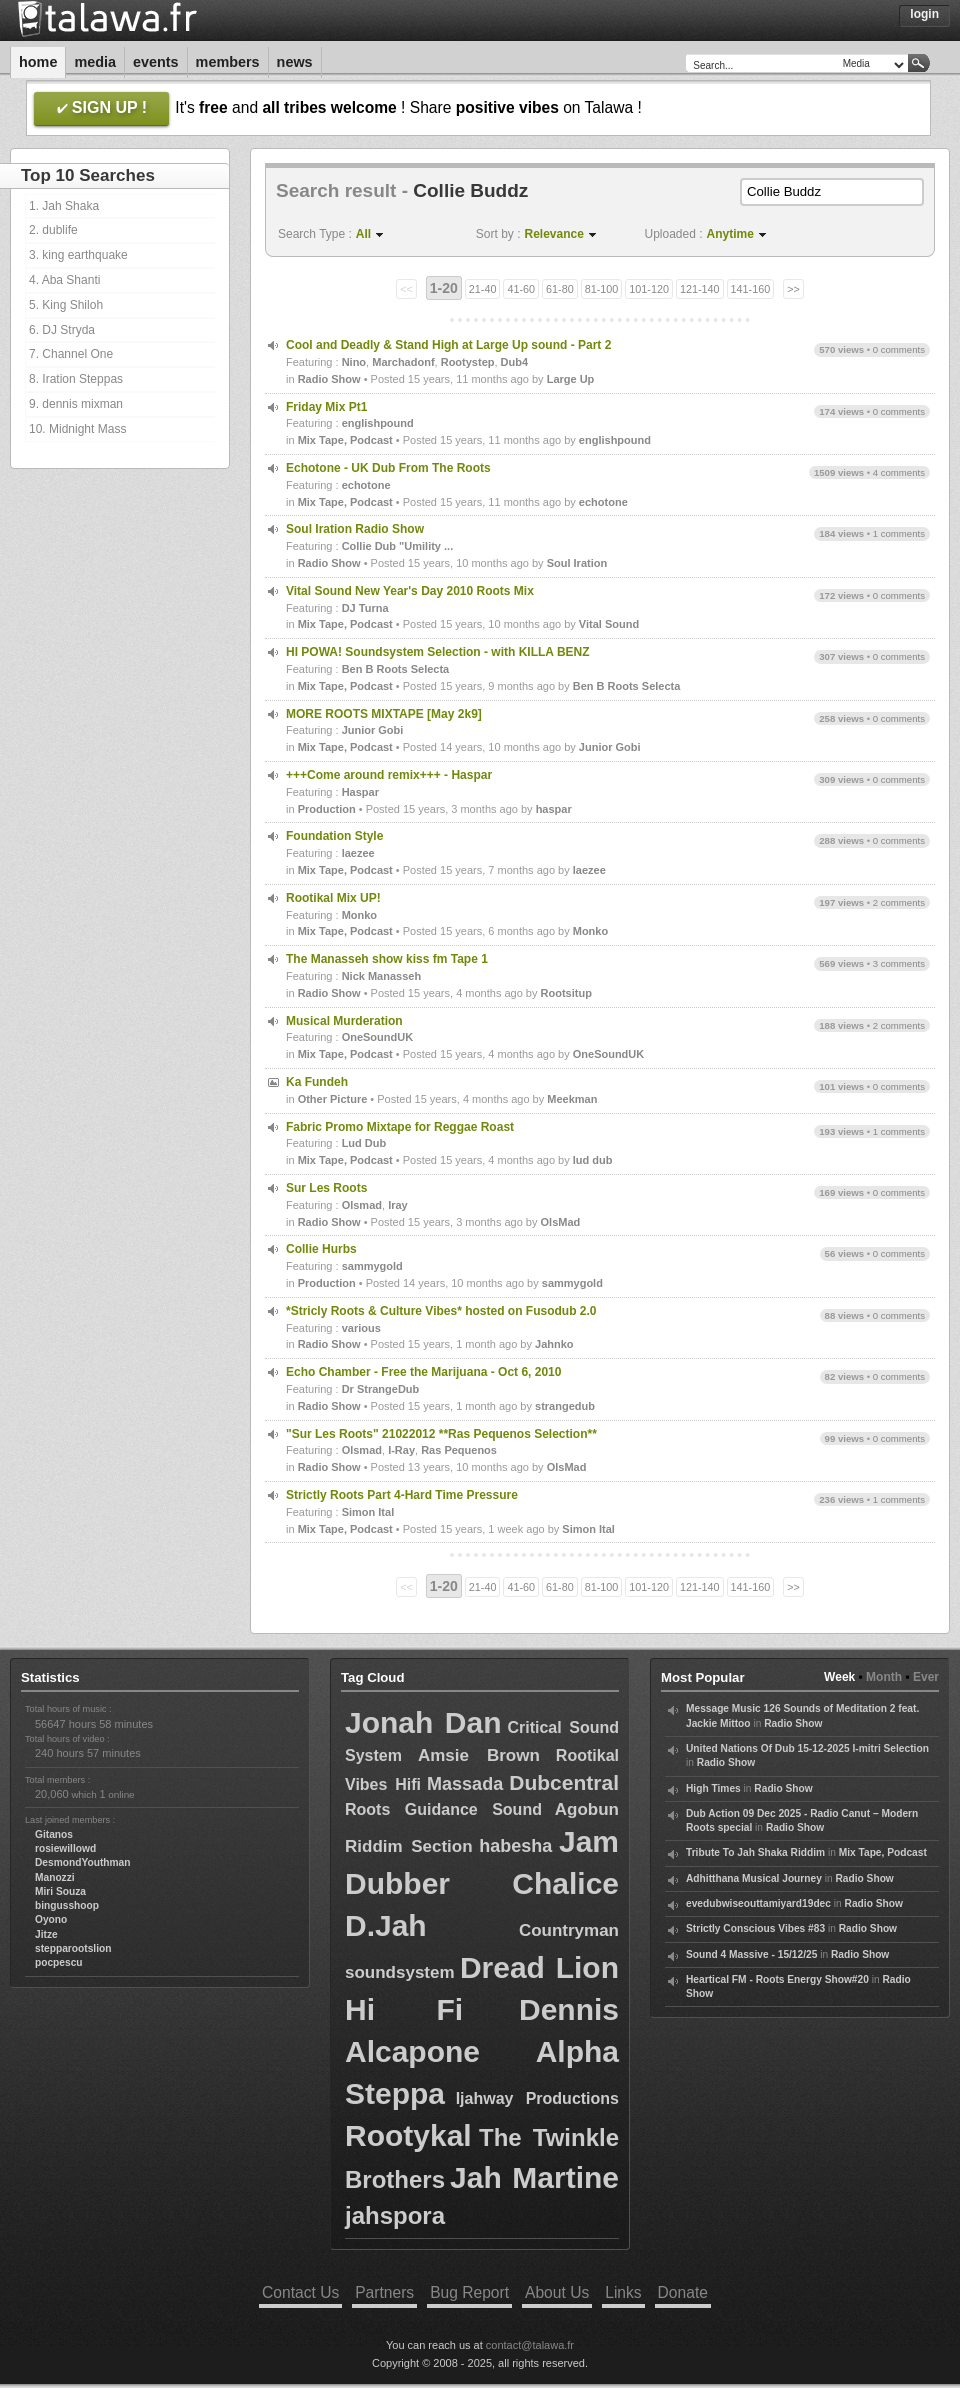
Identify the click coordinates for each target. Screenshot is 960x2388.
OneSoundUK (378, 1037)
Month (884, 1677)
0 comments (899, 349)
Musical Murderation (344, 1021)
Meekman (572, 1099)
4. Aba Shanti (64, 280)
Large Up (571, 379)
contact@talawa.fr (530, 2345)
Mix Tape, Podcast (345, 440)
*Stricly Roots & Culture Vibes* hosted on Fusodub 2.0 (441, 1311)
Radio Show (329, 379)
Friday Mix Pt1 (326, 407)
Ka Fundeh (317, 1082)
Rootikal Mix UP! (333, 898)
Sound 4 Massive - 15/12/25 (751, 1954)
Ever (926, 1677)
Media (95, 62)
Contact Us (300, 2292)
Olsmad (362, 1205)
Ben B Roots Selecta (396, 669)
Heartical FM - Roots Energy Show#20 (777, 1979)
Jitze (46, 1934)
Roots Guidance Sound (443, 1809)
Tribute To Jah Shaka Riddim (755, 1852)
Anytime (730, 234)
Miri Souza (60, 1891)
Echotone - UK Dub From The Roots (388, 468)
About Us (557, 2292)
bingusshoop (67, 1905)
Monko (359, 915)
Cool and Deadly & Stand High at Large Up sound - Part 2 (448, 345)
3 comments (899, 963)
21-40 (483, 289)
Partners (384, 2292)
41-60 (521, 289)
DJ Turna (365, 608)
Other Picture (333, 1099)
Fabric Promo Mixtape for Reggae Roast (400, 1127)
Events (156, 62)
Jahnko (554, 1344)
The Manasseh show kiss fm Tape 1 (387, 959)
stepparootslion (73, 1948)
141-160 (751, 289)
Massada (465, 1784)
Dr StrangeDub (381, 1389)
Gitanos (54, 1834)
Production (327, 809)
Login (924, 14)
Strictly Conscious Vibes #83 (755, 1928)
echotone (366, 485)
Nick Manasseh (381, 976)
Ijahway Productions (537, 2098)
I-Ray (401, 1450)
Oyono (51, 1919)
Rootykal (408, 2135)
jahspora (395, 2215)
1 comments (899, 533)
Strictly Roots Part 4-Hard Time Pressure (402, 1495)
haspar (554, 809)
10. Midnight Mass (77, 429)
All (363, 234)
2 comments (899, 902)
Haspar (360, 792)
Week (839, 1677)
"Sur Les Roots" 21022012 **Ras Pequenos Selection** (441, 1434)
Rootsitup (566, 993)
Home (38, 62)
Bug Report (469, 2292)
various (361, 1328)
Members (228, 62)
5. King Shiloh (66, 305)
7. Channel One (71, 354)
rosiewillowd (65, 1848)
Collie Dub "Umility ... (398, 546)
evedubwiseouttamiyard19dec (758, 1903)
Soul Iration (577, 563)
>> (793, 289)
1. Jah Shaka (64, 206)
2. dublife (53, 230)
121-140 (700, 289)
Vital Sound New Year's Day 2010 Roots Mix (410, 591)
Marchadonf (403, 362)
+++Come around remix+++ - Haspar (389, 775)
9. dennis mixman (76, 404)
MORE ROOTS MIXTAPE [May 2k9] (384, 714)
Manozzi (55, 1877)
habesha (515, 1846)
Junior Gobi (373, 730)
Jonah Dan (423, 1722)
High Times (713, 1788)
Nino (354, 362)
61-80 (560, 289)
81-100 (602, 289)
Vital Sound (609, 624)
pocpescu (59, 1962)
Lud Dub (364, 1143)
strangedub (565, 1406)
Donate (683, 2292)
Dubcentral (564, 1782)
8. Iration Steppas (76, 379)
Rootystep (468, 362)
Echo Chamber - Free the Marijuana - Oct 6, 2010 (423, 1372)
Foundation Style (334, 836)
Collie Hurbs (321, 1249)
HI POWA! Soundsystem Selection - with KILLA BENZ (438, 652)
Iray (398, 1205)
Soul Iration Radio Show (355, 529)
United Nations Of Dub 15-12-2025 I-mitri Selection (807, 1748)
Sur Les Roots (326, 1188)
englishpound (378, 423)
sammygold (372, 1266)
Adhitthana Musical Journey (754, 1878)
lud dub (593, 1160)
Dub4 (515, 362)
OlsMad (561, 1222)
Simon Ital (368, 1512)
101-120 (649, 289)
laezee (358, 853)
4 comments (899, 472)
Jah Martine (534, 2177)
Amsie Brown (479, 1755)
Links (623, 2292)
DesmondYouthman (82, 1862)
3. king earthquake (78, 255)
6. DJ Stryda (62, 330)
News (295, 62)
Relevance (554, 234)
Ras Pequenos (459, 1450)
